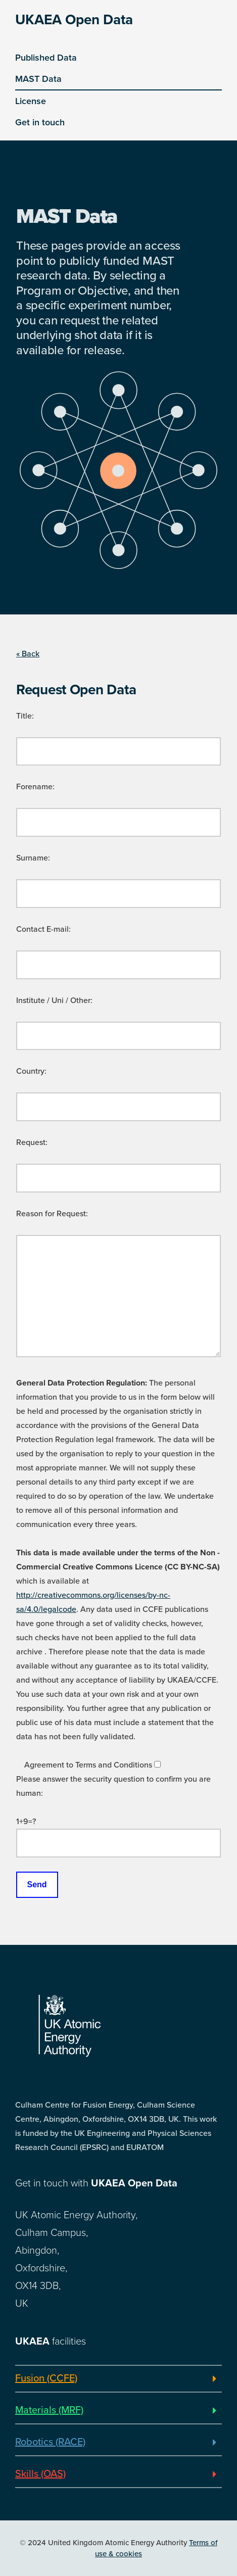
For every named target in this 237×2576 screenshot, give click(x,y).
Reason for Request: (52, 1214)
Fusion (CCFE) (46, 2378)
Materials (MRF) (49, 2410)
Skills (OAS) (40, 2474)
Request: (32, 1142)
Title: (25, 716)
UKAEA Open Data (74, 19)
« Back (27, 654)
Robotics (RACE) (50, 2442)
